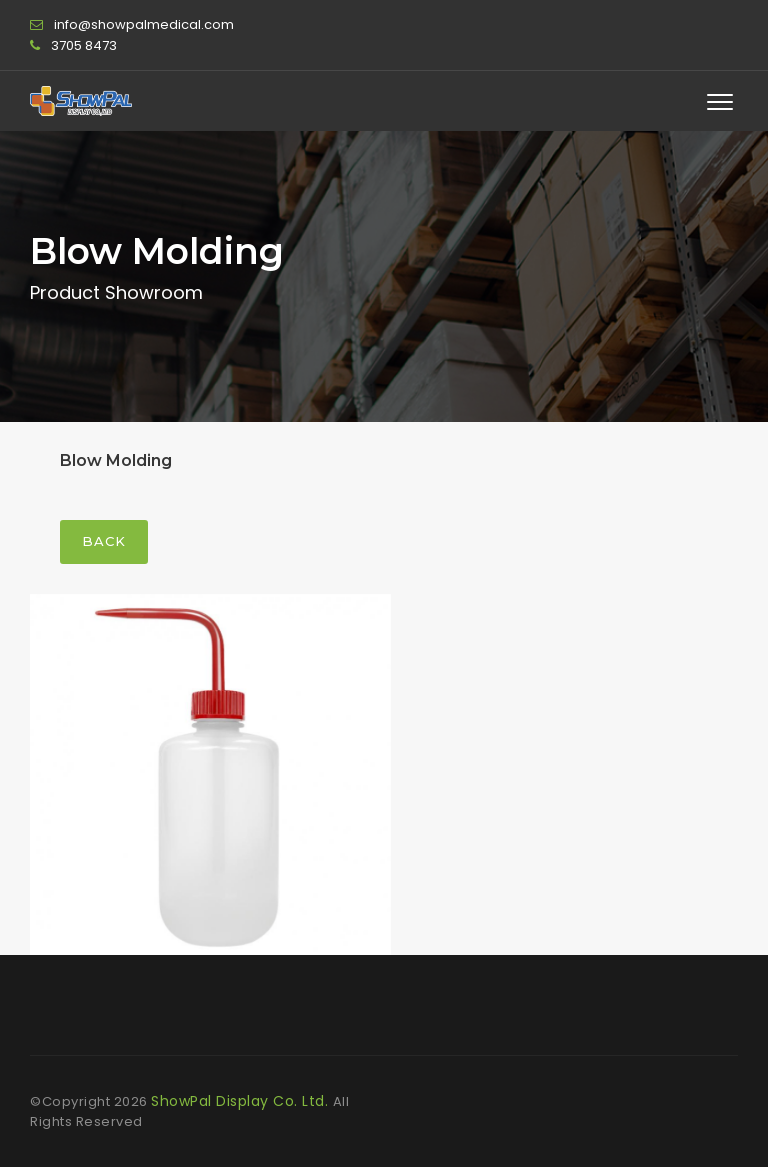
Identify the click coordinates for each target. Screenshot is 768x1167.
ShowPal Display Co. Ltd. (242, 1101)
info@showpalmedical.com (144, 24)
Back (104, 541)
